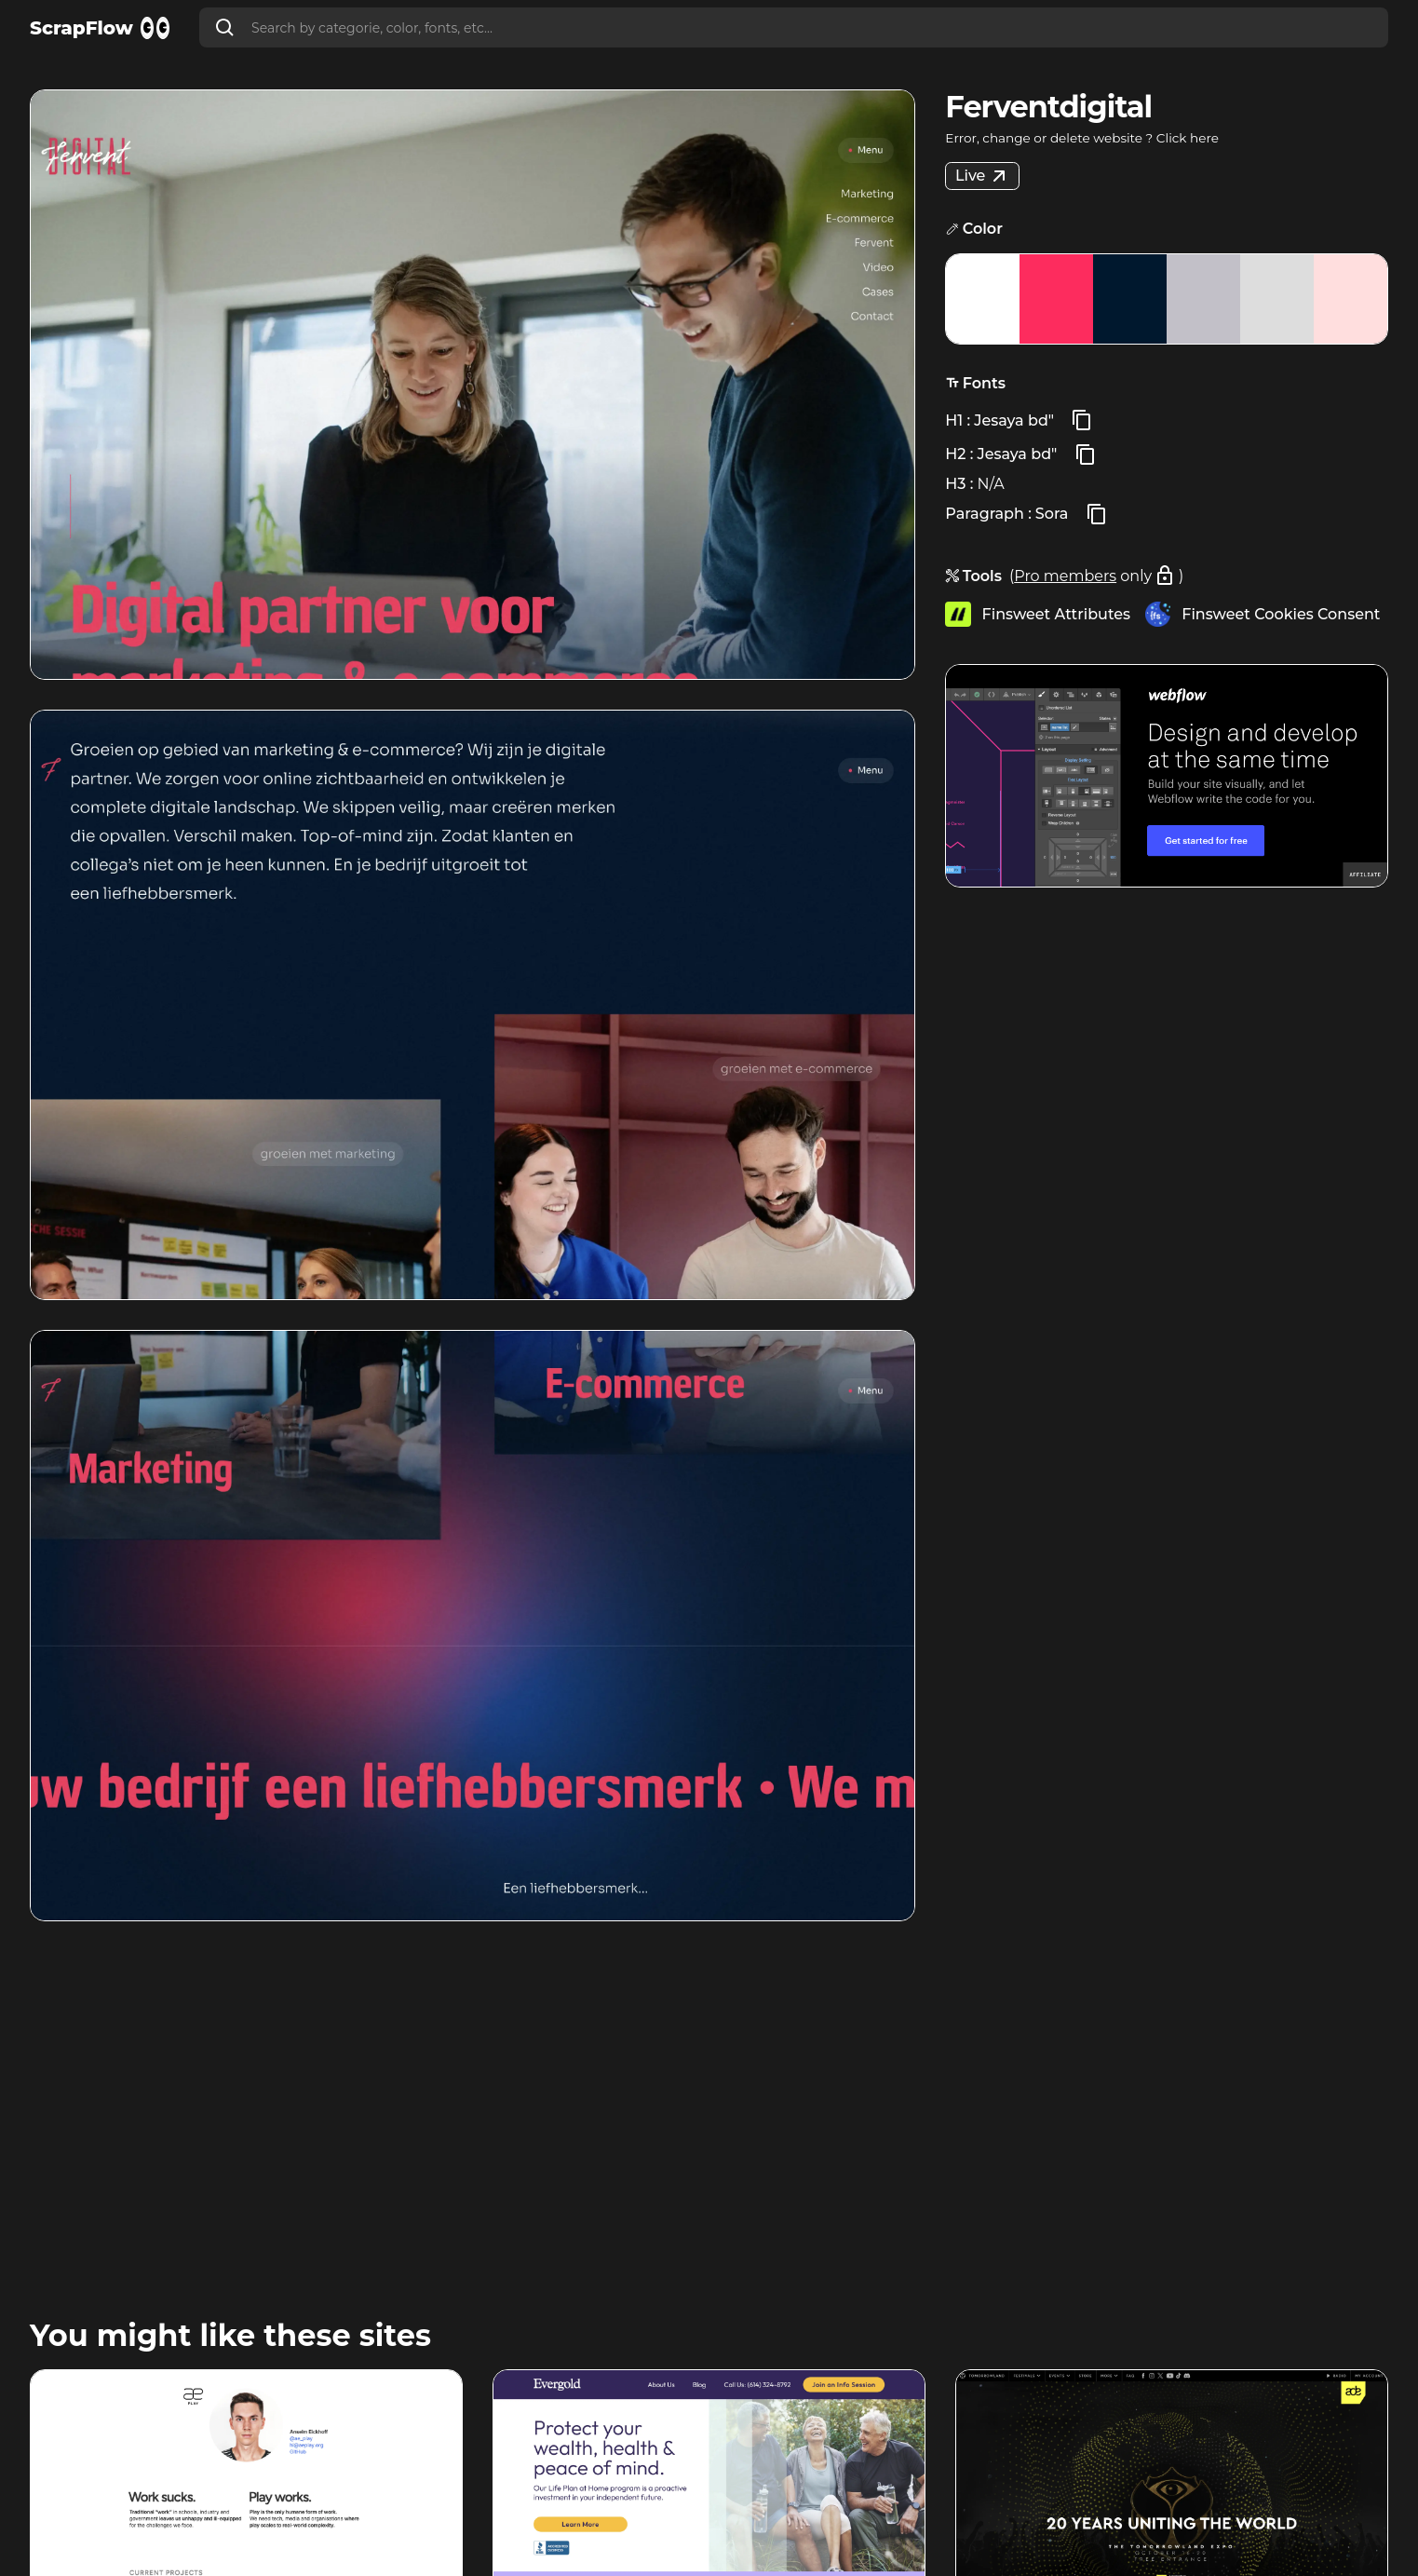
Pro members (1065, 576)
